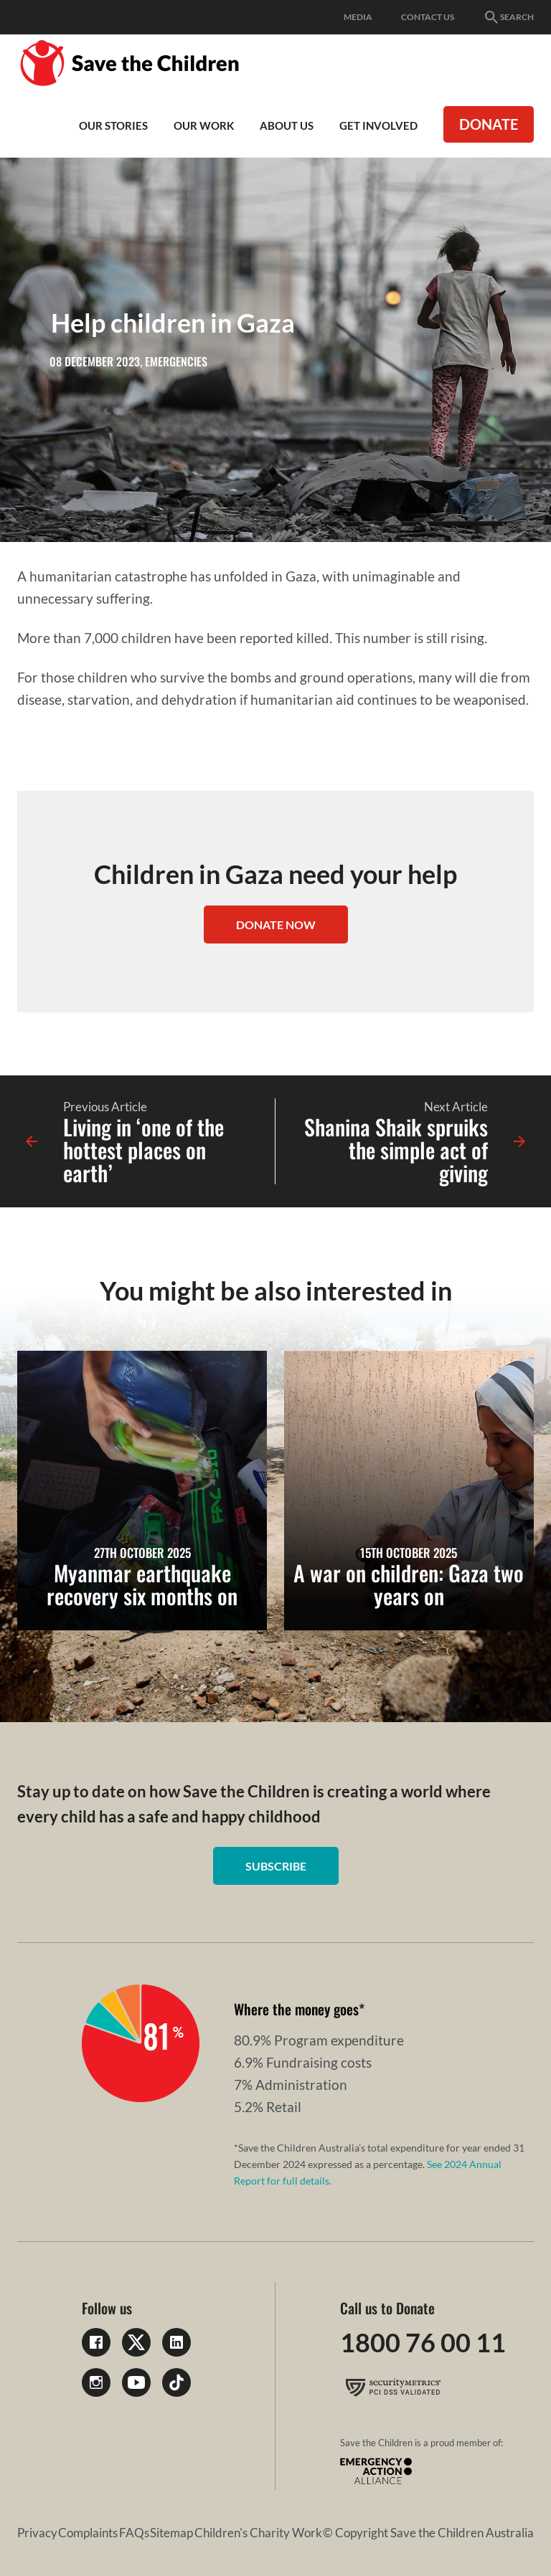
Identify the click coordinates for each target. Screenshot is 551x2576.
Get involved (378, 125)
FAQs (134, 2532)
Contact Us (427, 16)
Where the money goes (296, 2009)
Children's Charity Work (258, 2532)
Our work (204, 125)
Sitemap (171, 2532)
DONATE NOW (276, 924)
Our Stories (113, 125)
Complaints (88, 2532)
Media (358, 16)
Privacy (37, 2532)
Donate (488, 124)
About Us (287, 125)
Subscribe (275, 1866)
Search (508, 17)
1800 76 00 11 (423, 2342)
